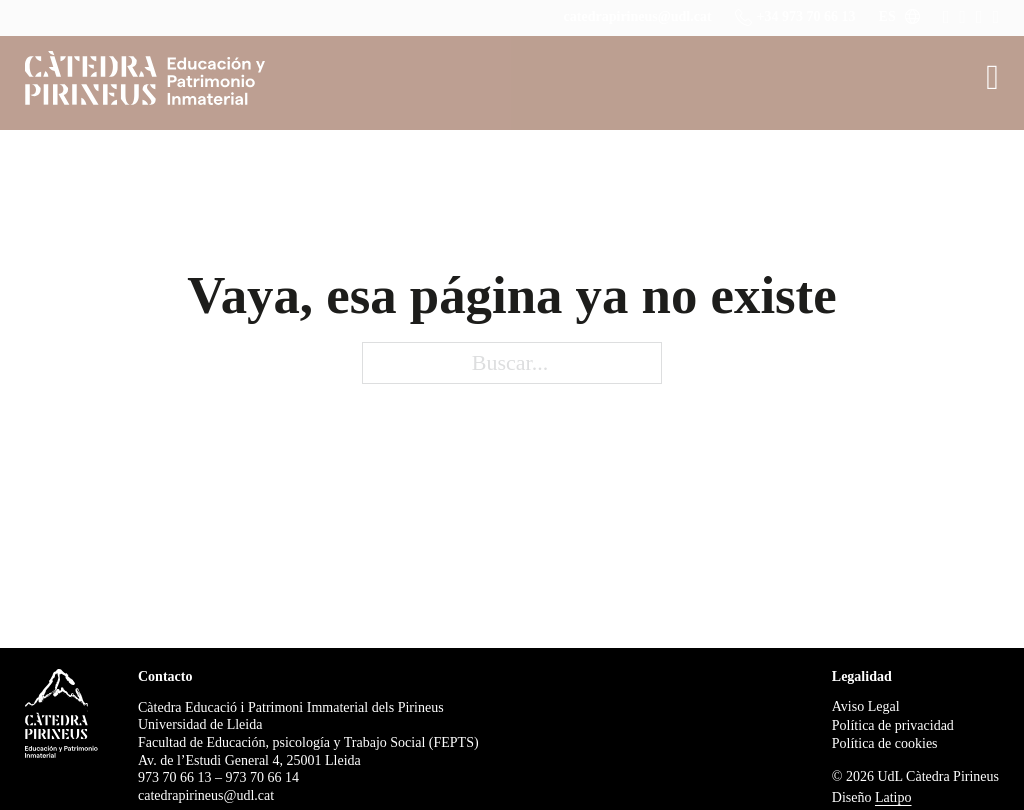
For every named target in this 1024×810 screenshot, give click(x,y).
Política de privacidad (893, 725)
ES (887, 16)
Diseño (872, 797)
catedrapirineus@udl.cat (638, 16)
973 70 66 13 (175, 777)
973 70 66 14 (263, 777)
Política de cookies (885, 743)
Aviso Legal (866, 706)
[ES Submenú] (912, 17)
